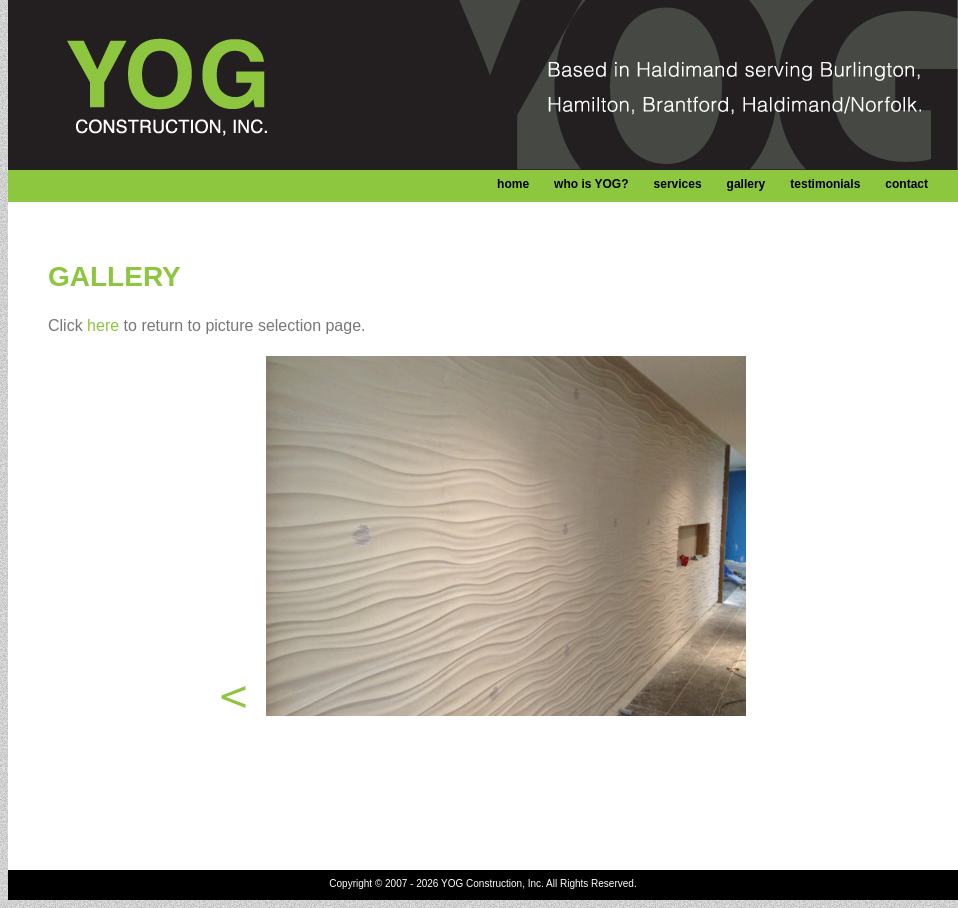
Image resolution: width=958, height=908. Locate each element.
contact (906, 184)
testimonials (825, 184)
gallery (746, 184)
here (103, 325)
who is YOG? (591, 184)
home (513, 184)
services (678, 184)
